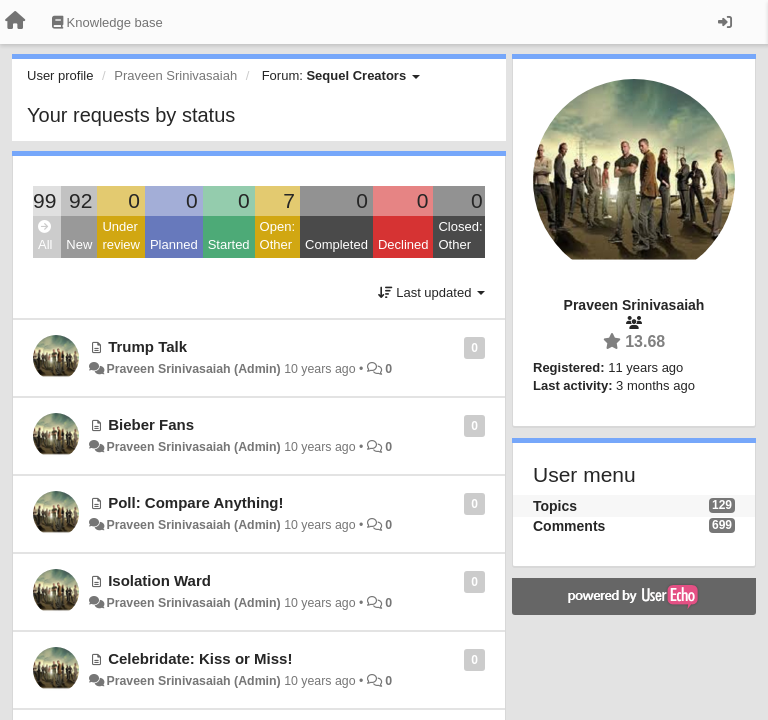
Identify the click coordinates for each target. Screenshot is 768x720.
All (45, 236)
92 (80, 200)
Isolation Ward (159, 580)
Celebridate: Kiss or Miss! (200, 658)
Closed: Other (460, 236)
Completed (336, 244)
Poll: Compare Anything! (195, 502)
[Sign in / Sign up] (725, 22)
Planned (174, 244)
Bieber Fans (151, 424)
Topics (555, 506)
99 (44, 200)
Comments (569, 526)
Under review (121, 236)
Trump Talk (147, 346)
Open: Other (277, 236)
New (79, 244)
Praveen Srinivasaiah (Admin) (193, 369)
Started (229, 244)
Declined (403, 244)
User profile (60, 75)
